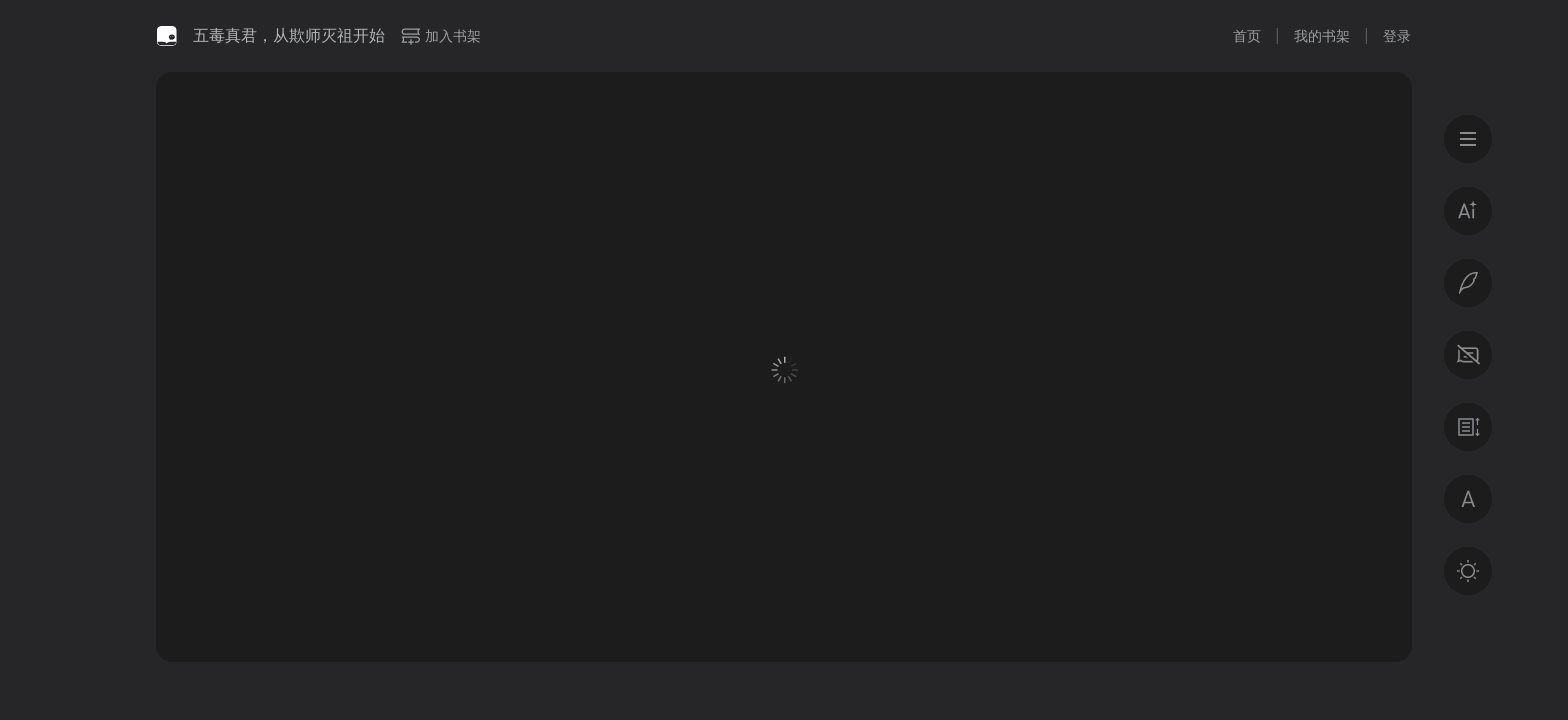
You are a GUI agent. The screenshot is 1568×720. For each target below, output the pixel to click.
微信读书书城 (167, 36)
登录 (1397, 36)
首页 (1247, 36)
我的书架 (1322, 36)
